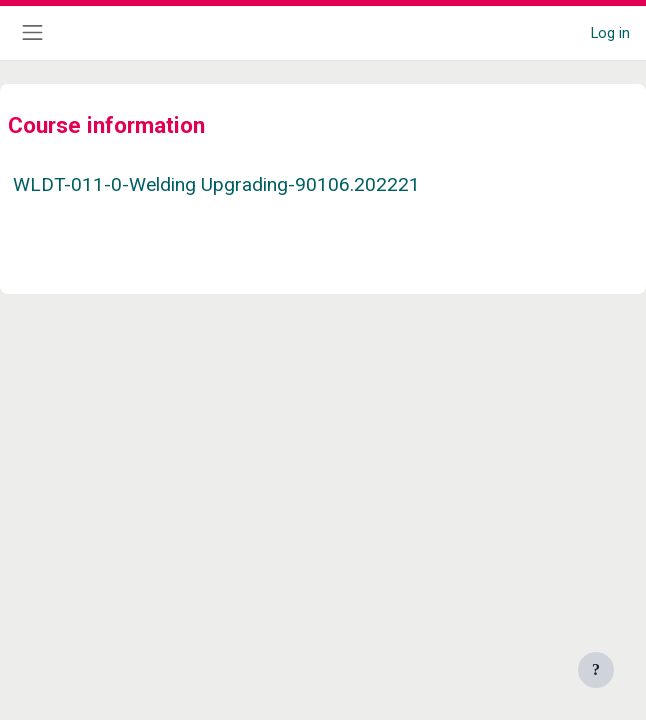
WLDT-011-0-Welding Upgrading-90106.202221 (216, 184)
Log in (610, 33)
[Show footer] (596, 670)
